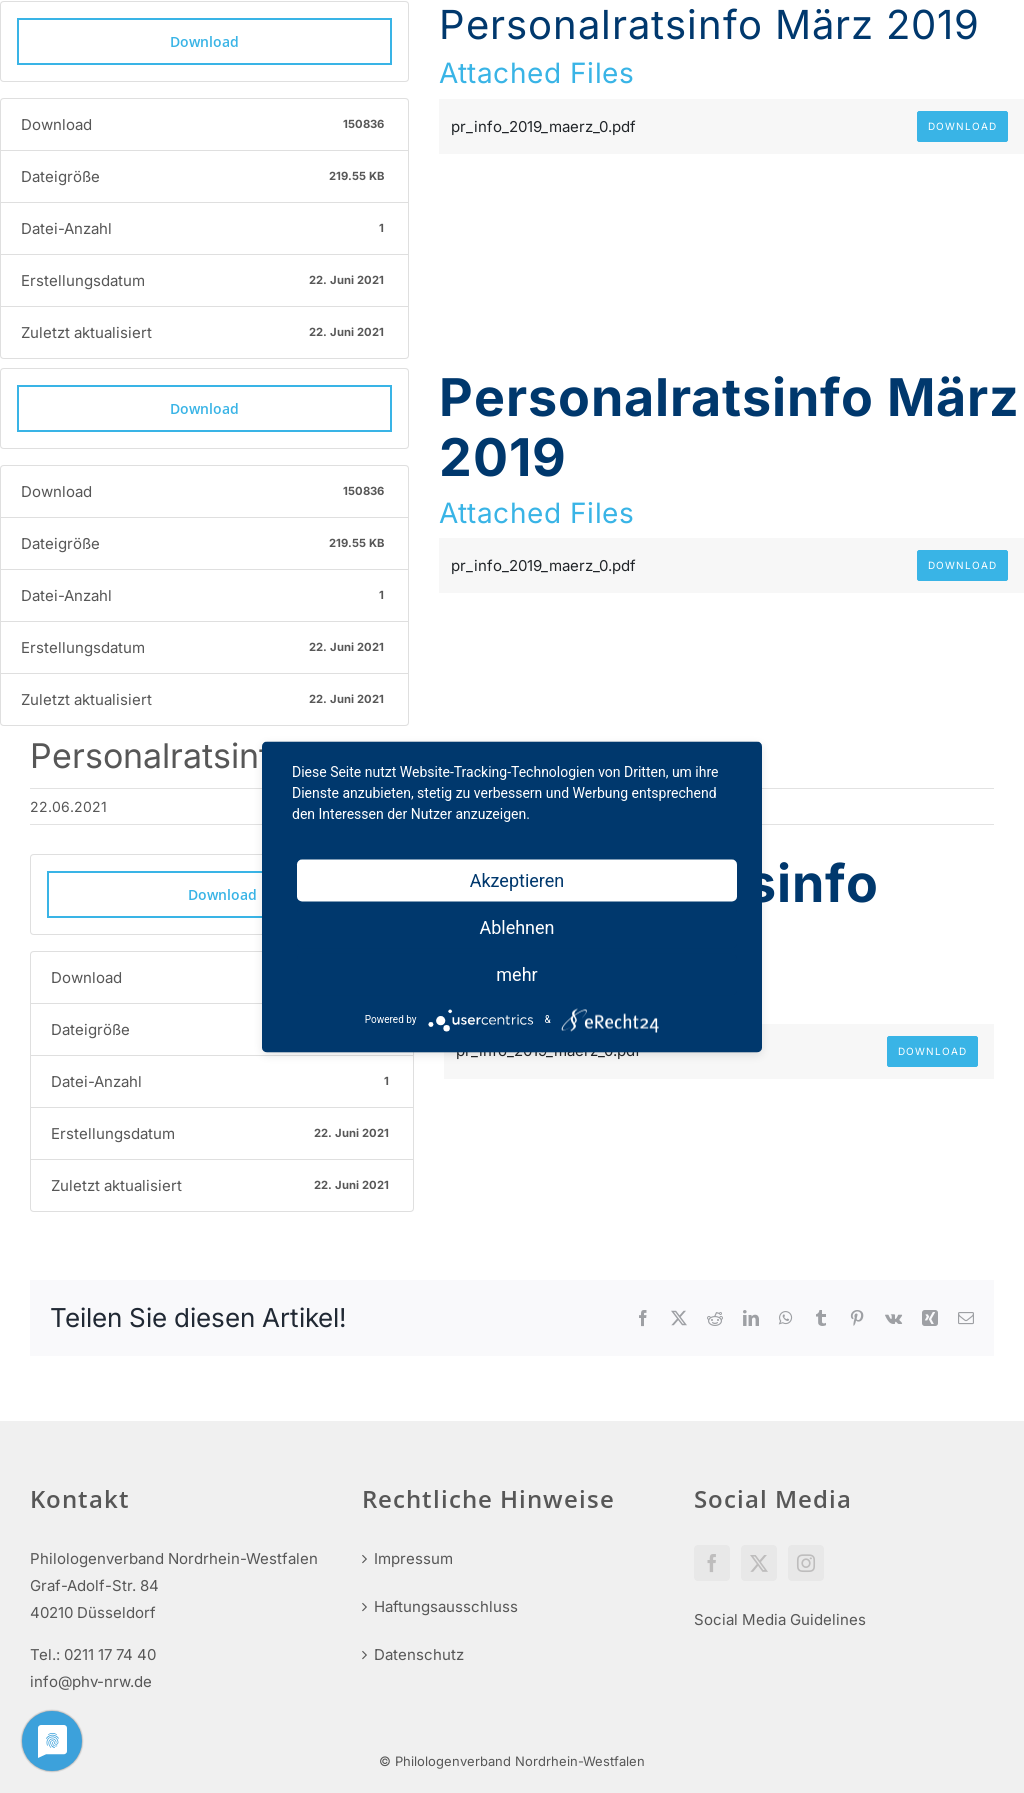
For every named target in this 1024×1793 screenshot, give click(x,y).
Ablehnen (516, 926)
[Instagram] (806, 1563)
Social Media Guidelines (780, 1619)
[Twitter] (759, 1563)
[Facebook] (712, 1563)
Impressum (413, 1558)
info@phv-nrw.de (91, 1681)
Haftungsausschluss (446, 1606)
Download (204, 41)
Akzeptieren (517, 879)
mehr (516, 973)
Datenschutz (419, 1654)
